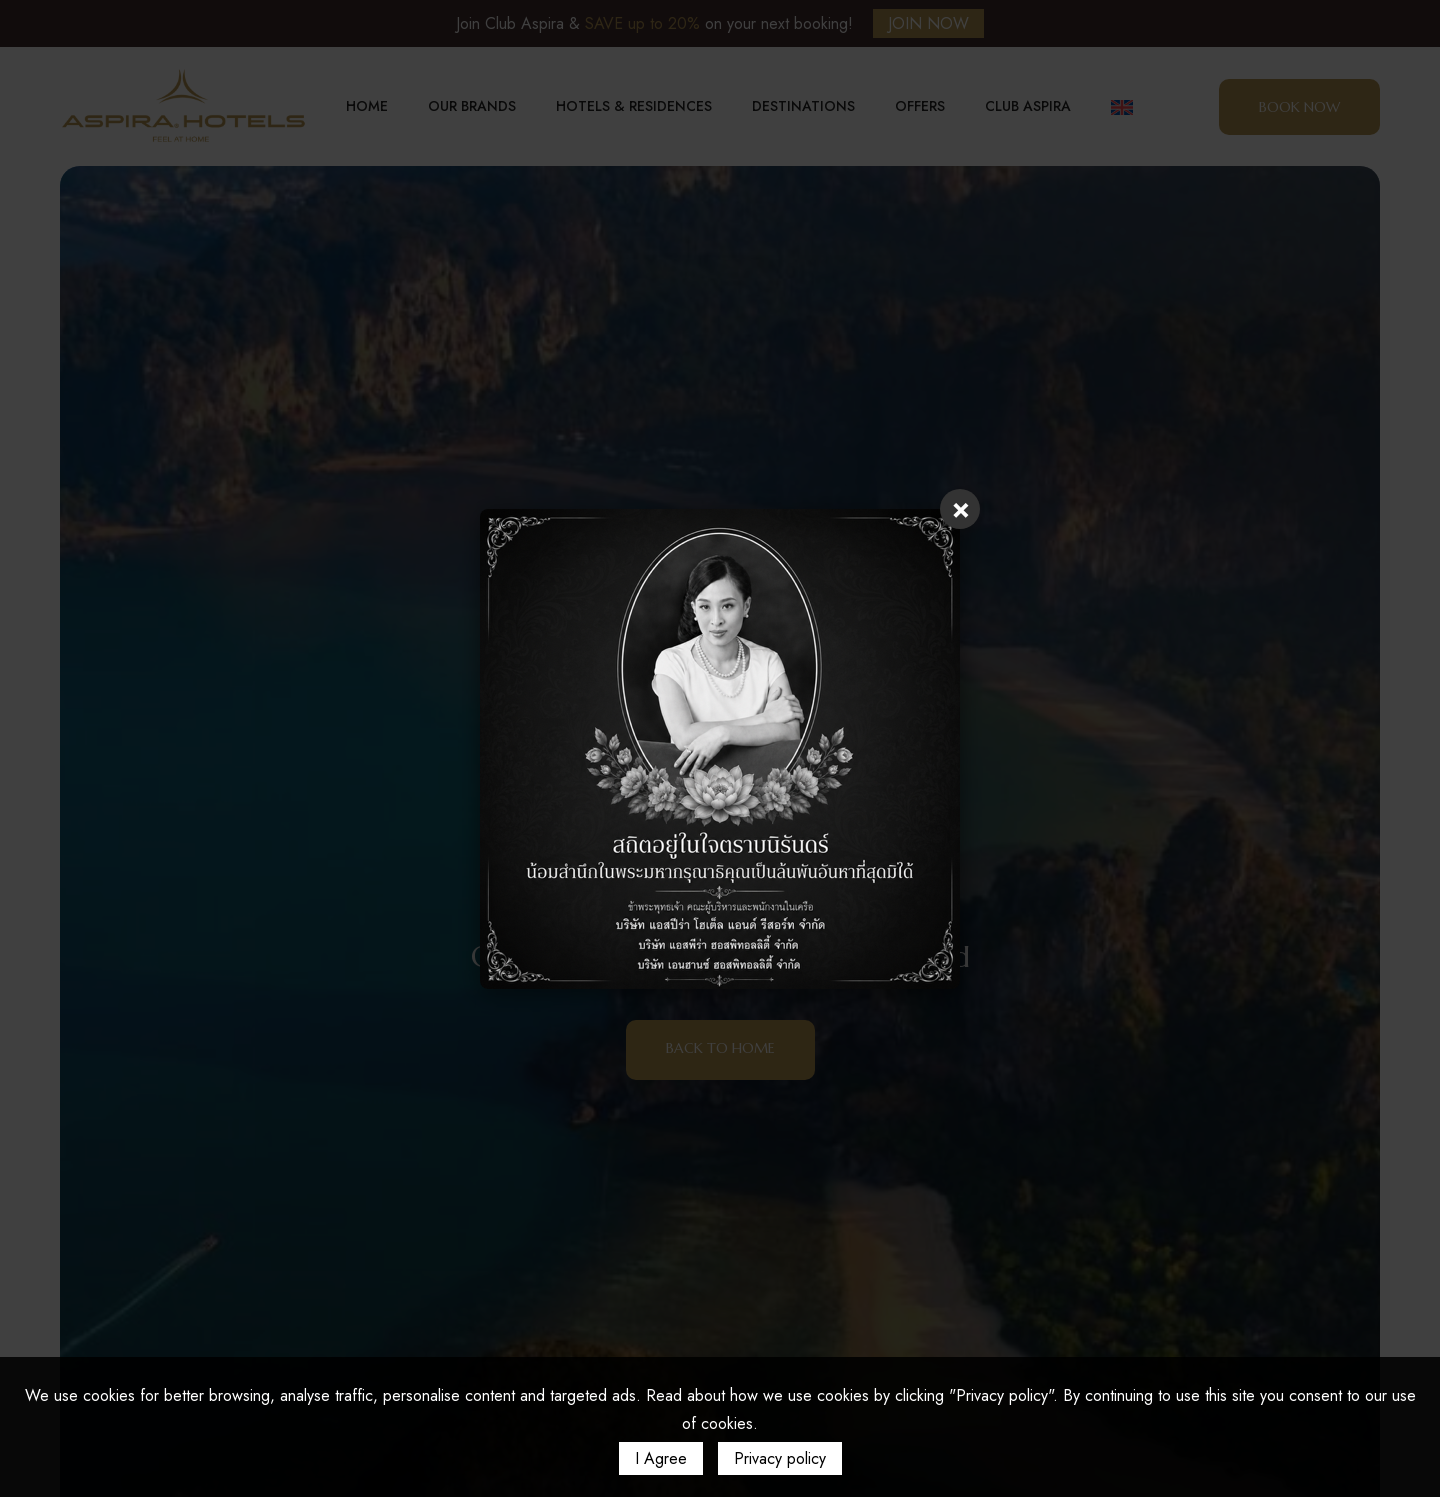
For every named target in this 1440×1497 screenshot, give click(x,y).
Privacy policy (780, 1458)
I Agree (661, 1458)
